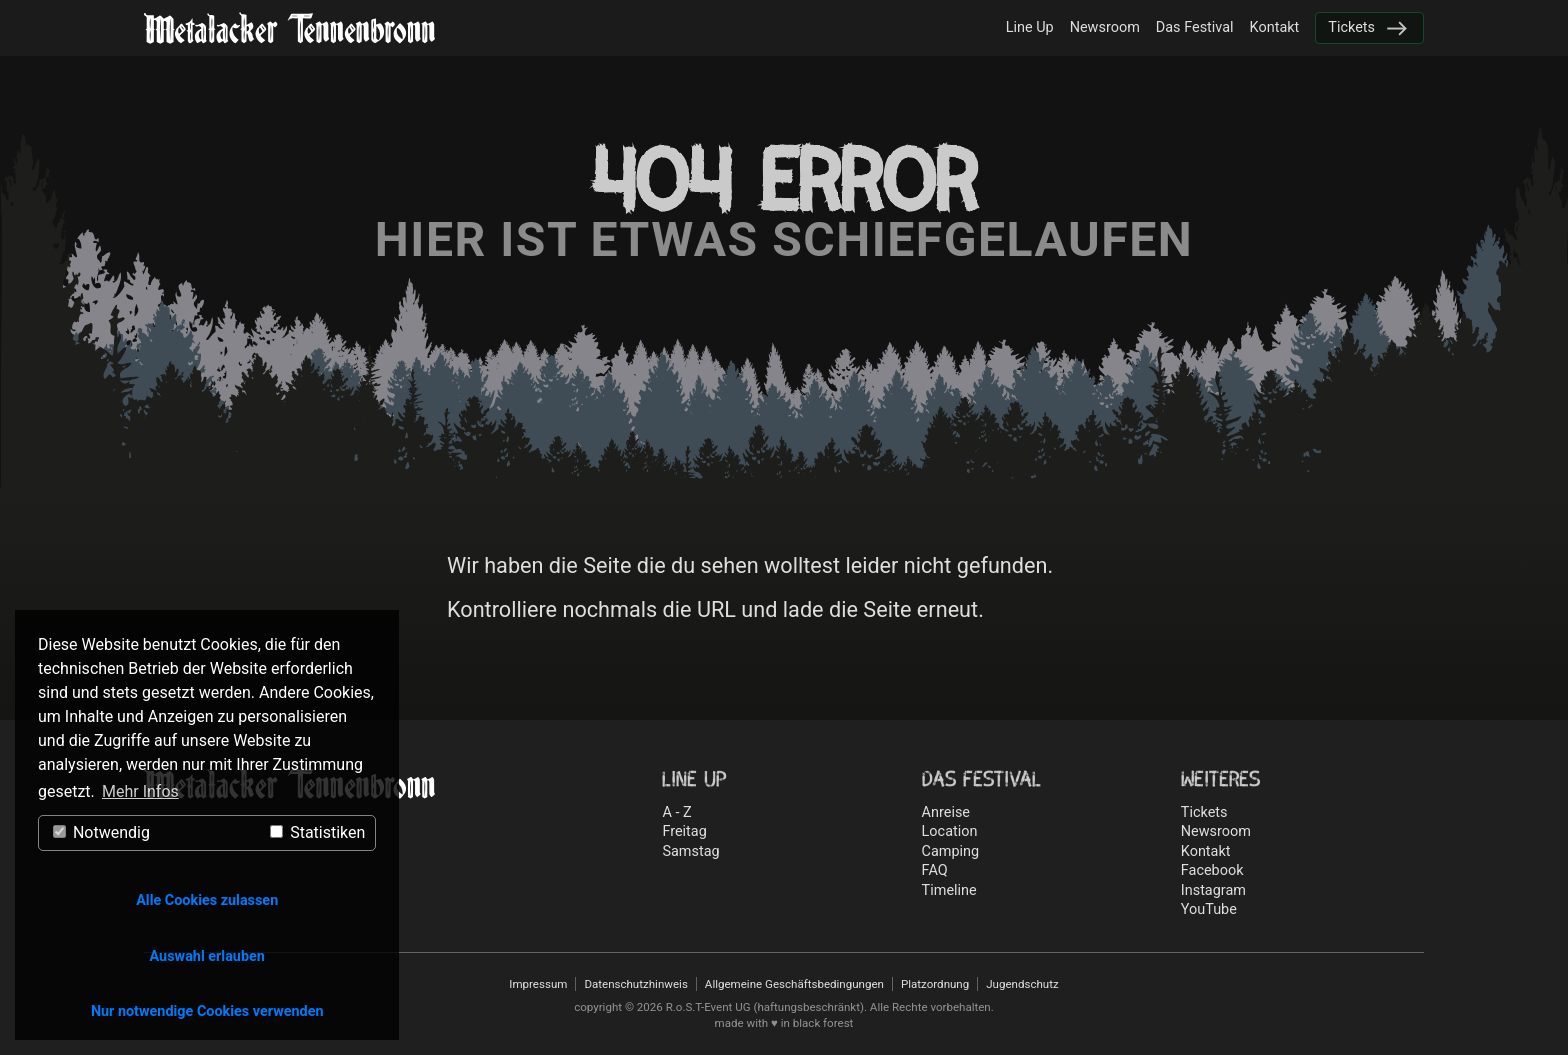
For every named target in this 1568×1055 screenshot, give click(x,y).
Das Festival (1195, 27)
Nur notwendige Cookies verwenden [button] (207, 1011)
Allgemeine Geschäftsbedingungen (794, 984)
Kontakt (1275, 27)
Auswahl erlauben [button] (207, 956)
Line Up (1030, 27)
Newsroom (1105, 27)
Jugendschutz (1022, 984)
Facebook (1212, 870)
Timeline (949, 890)
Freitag (684, 831)
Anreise (946, 812)
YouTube (1209, 909)
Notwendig (101, 832)
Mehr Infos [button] (140, 791)
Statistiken (317, 832)
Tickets (1351, 27)
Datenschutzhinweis (635, 984)
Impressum (538, 984)
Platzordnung (935, 984)
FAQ (935, 870)
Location (950, 831)
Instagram (1213, 890)
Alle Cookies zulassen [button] (207, 900)
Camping (951, 851)
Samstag (690, 851)
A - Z (676, 812)
